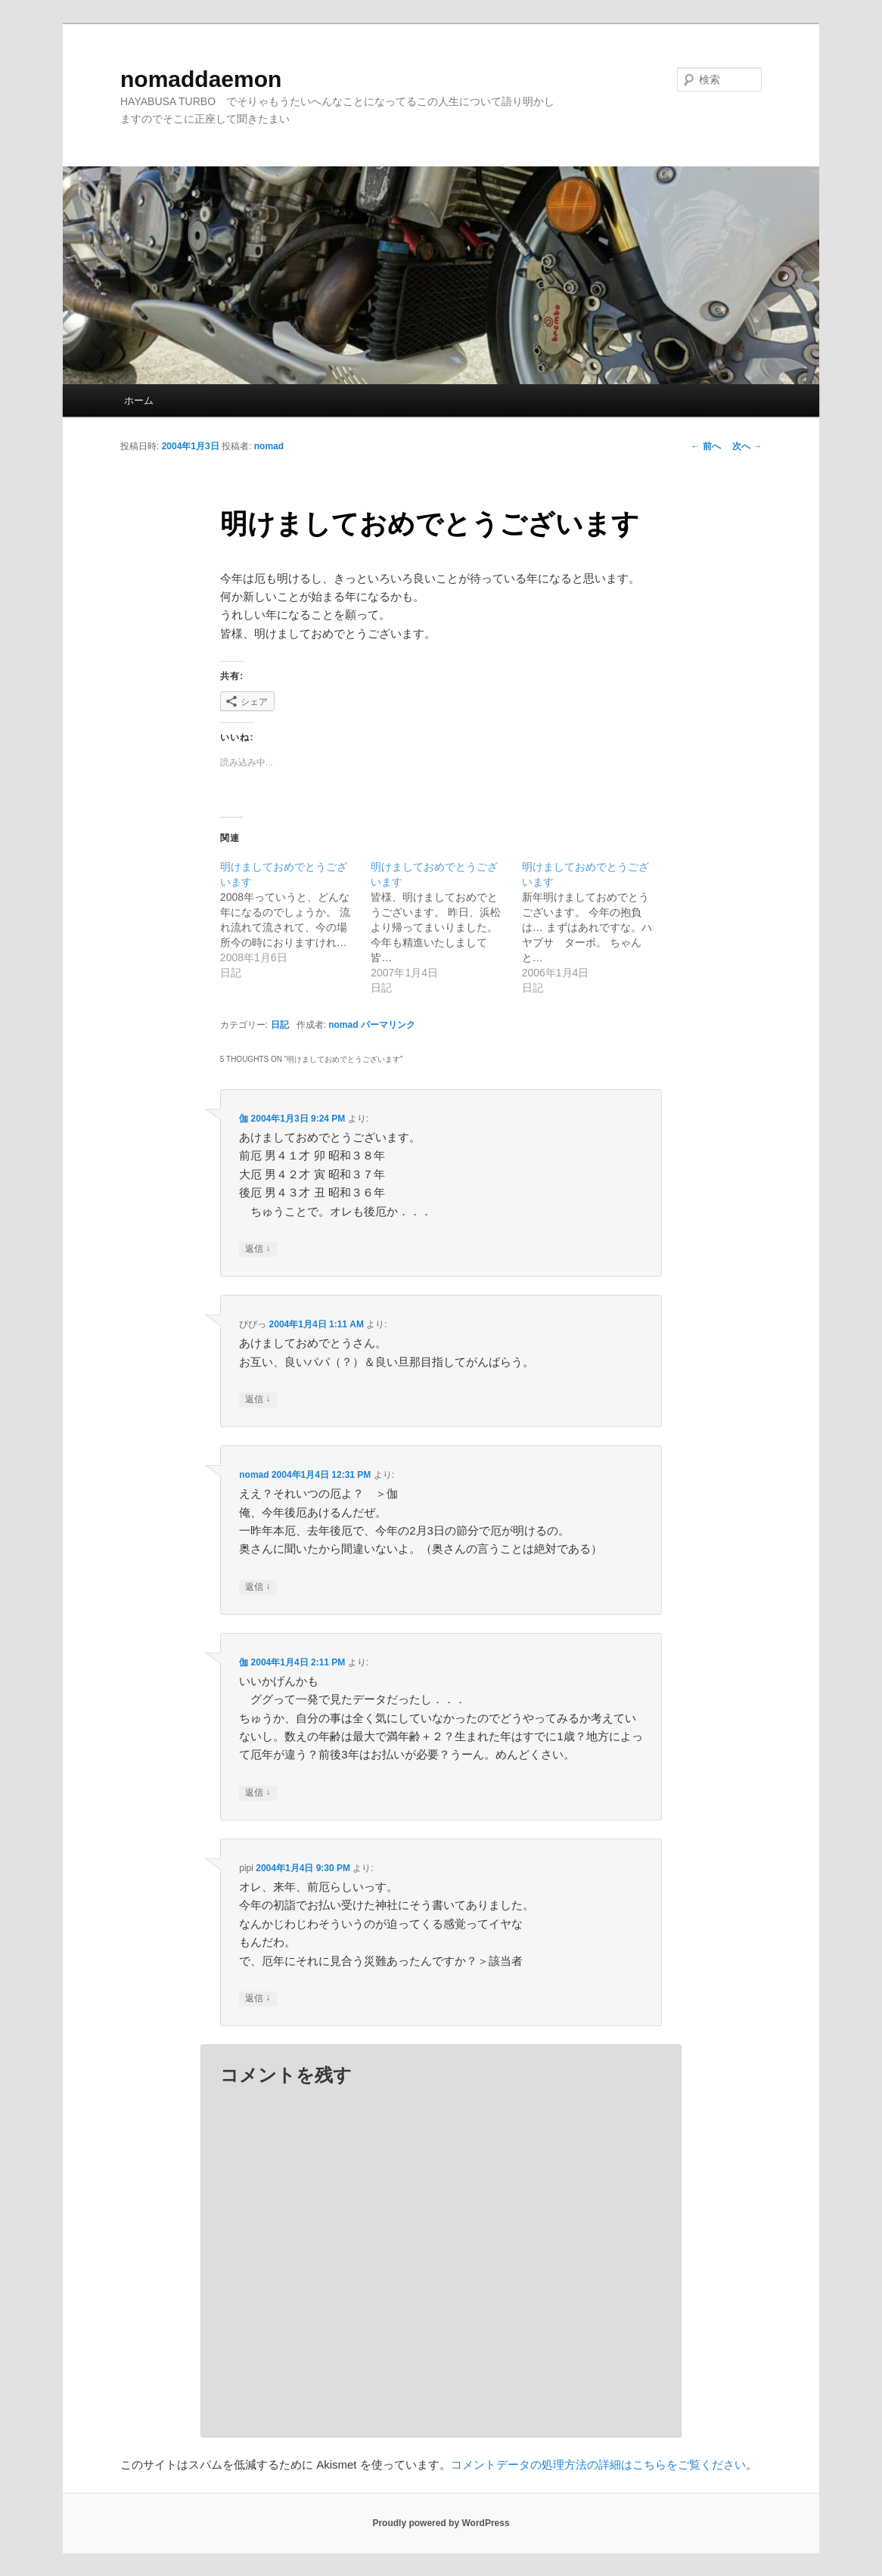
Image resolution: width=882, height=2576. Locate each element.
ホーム (139, 400)
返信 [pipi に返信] (257, 1998)
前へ (705, 446)
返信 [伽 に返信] (257, 1249)
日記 (280, 1025)
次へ (747, 446)
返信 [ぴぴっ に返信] (257, 1399)
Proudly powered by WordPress (440, 2523)
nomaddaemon (200, 79)
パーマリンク (388, 1025)
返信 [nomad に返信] (257, 1587)
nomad (269, 446)
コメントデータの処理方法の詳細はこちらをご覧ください (598, 2464)
